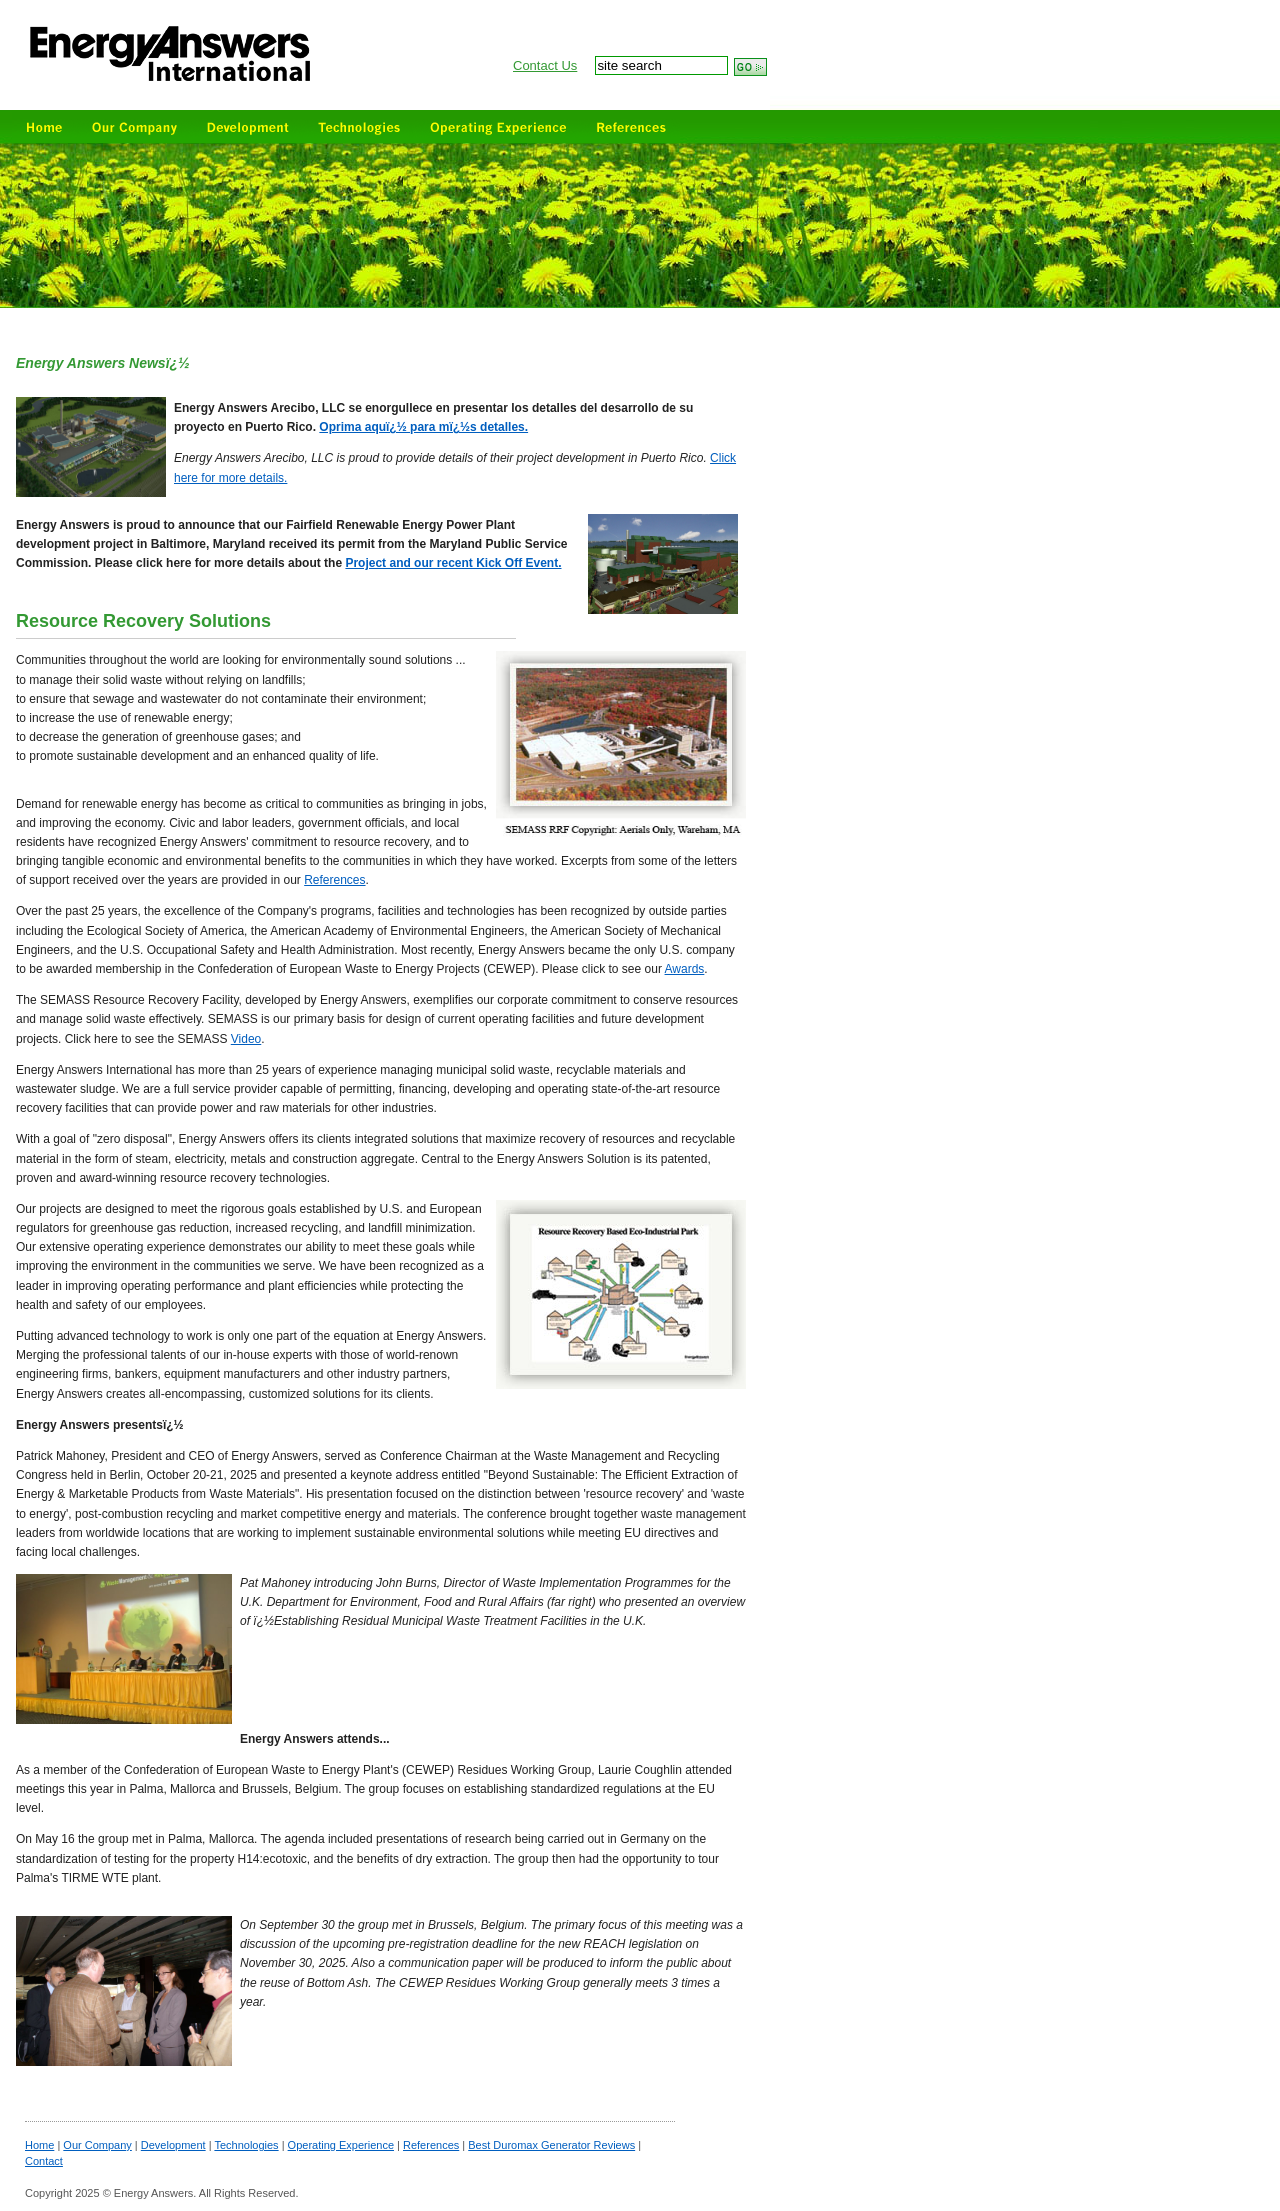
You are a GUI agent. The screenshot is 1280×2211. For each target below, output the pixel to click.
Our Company (97, 2145)
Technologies (246, 2145)
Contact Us (545, 65)
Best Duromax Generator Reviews (551, 2145)
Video (246, 1039)
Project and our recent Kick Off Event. (453, 563)
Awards (685, 969)
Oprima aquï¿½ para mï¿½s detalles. (423, 427)
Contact (44, 2161)
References (334, 880)
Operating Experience (341, 2145)
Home (39, 2145)
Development (173, 2145)
